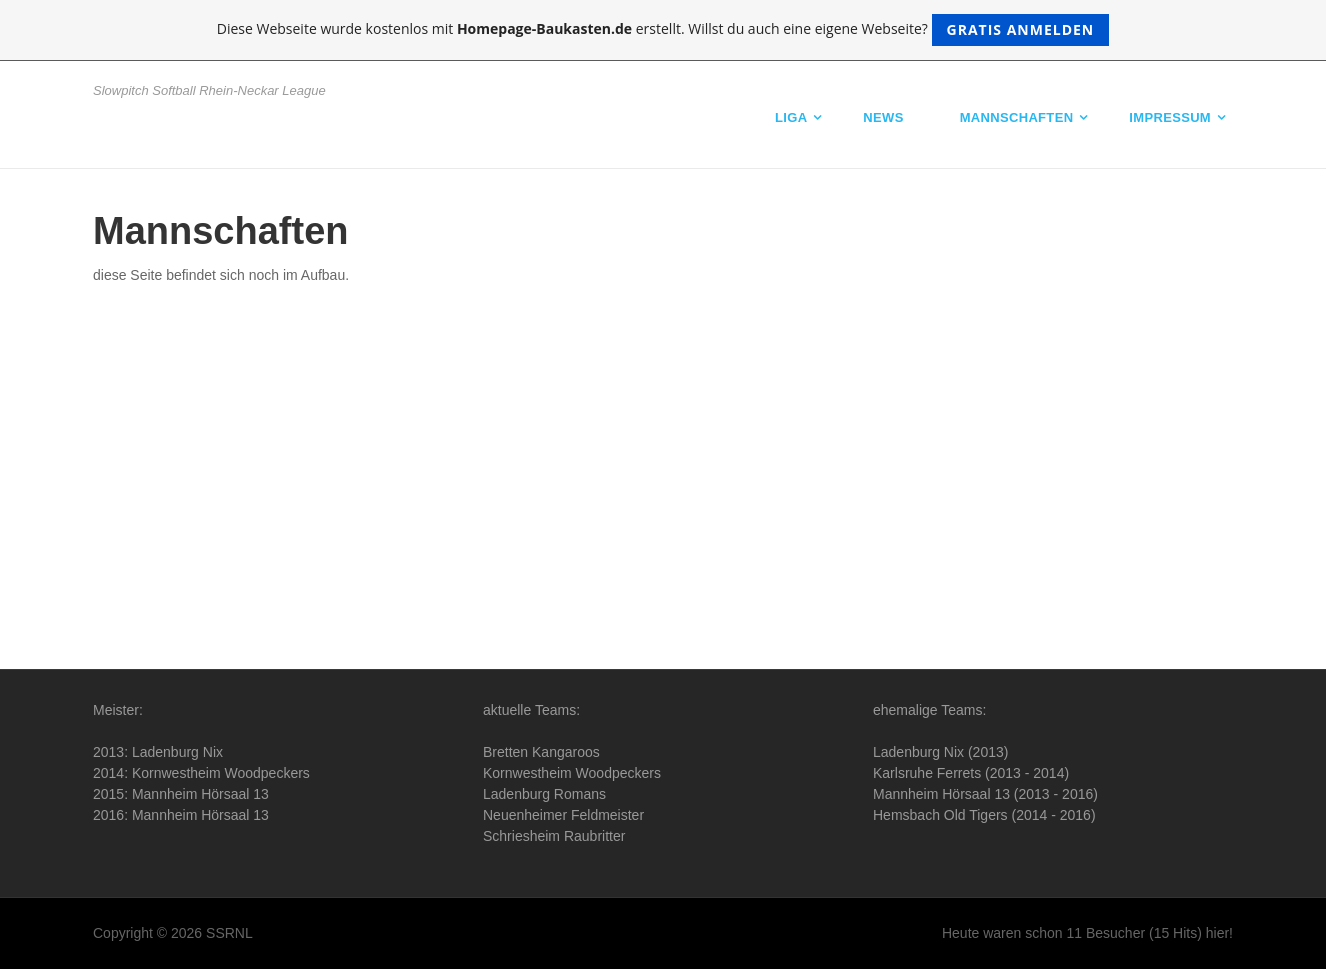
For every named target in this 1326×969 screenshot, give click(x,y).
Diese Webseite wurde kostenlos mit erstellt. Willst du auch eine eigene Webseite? (663, 30)
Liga (791, 117)
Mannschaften (1017, 117)
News (883, 117)
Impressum (1170, 117)
